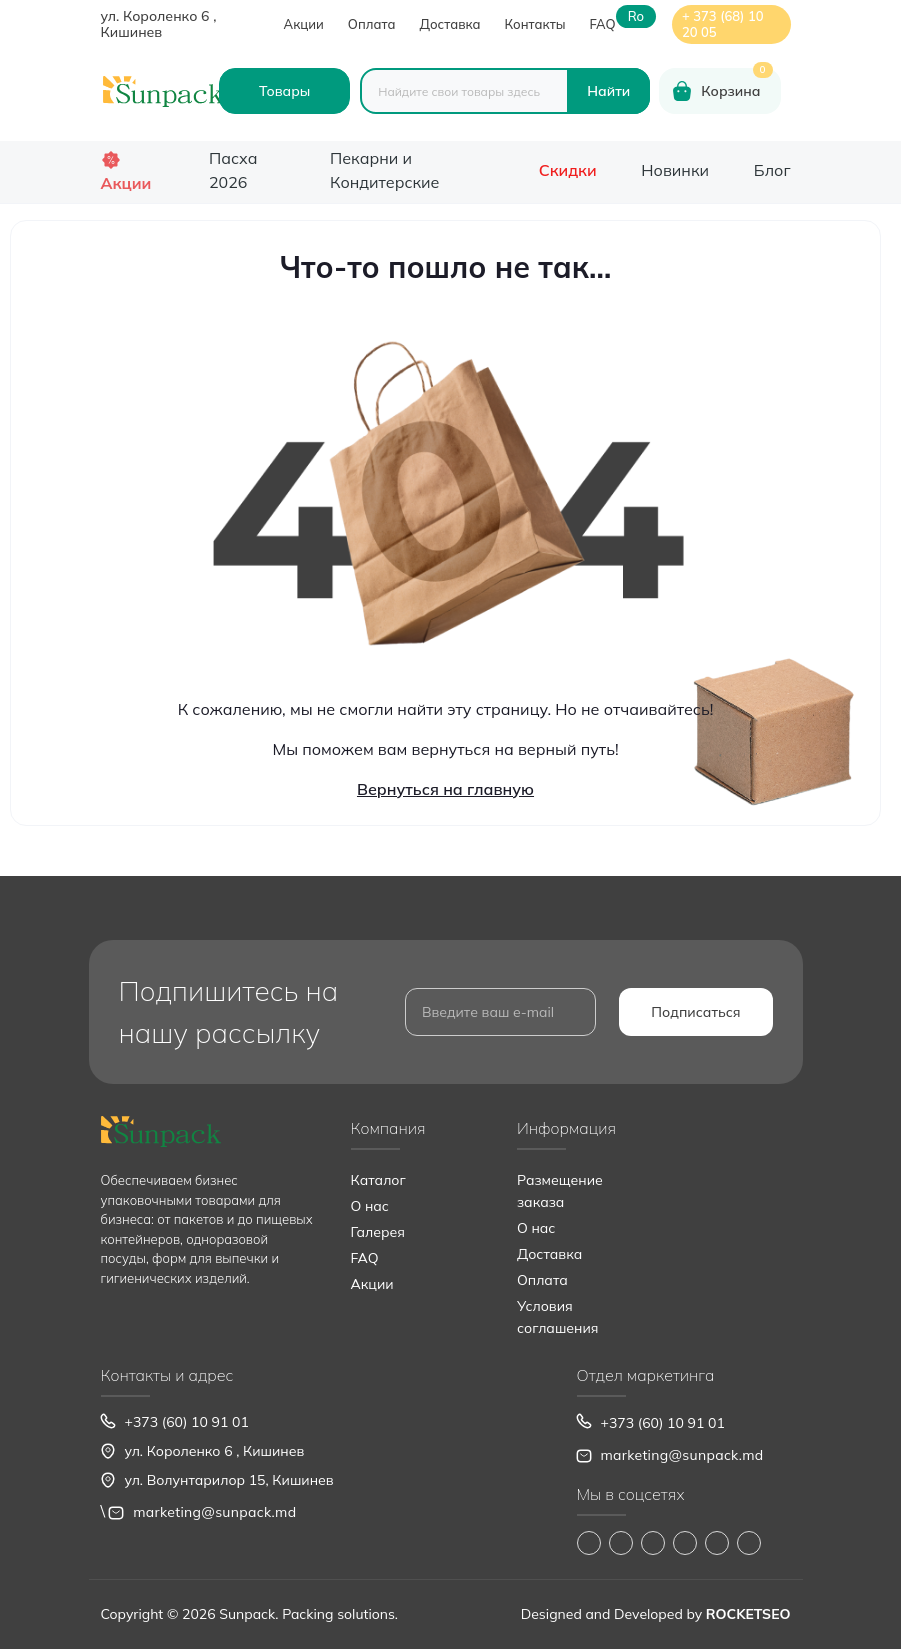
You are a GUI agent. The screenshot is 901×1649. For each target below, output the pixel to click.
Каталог (378, 1180)
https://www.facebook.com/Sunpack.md (589, 1543)
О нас (370, 1206)
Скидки (568, 170)
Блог (772, 170)
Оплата (372, 24)
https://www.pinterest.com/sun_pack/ (749, 1543)
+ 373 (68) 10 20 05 (723, 24)
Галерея (378, 1232)
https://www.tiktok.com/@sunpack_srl (653, 1543)
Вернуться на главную (445, 789)
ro (636, 16)
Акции (304, 24)
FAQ (603, 24)
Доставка (449, 24)
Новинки (675, 170)
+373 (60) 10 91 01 (187, 1422)
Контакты (535, 24)
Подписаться (695, 1012)
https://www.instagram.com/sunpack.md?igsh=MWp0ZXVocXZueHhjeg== (621, 1543)
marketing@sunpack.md (214, 1512)
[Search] (608, 91)
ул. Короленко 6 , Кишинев (159, 24)
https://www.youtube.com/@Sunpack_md (685, 1543)
